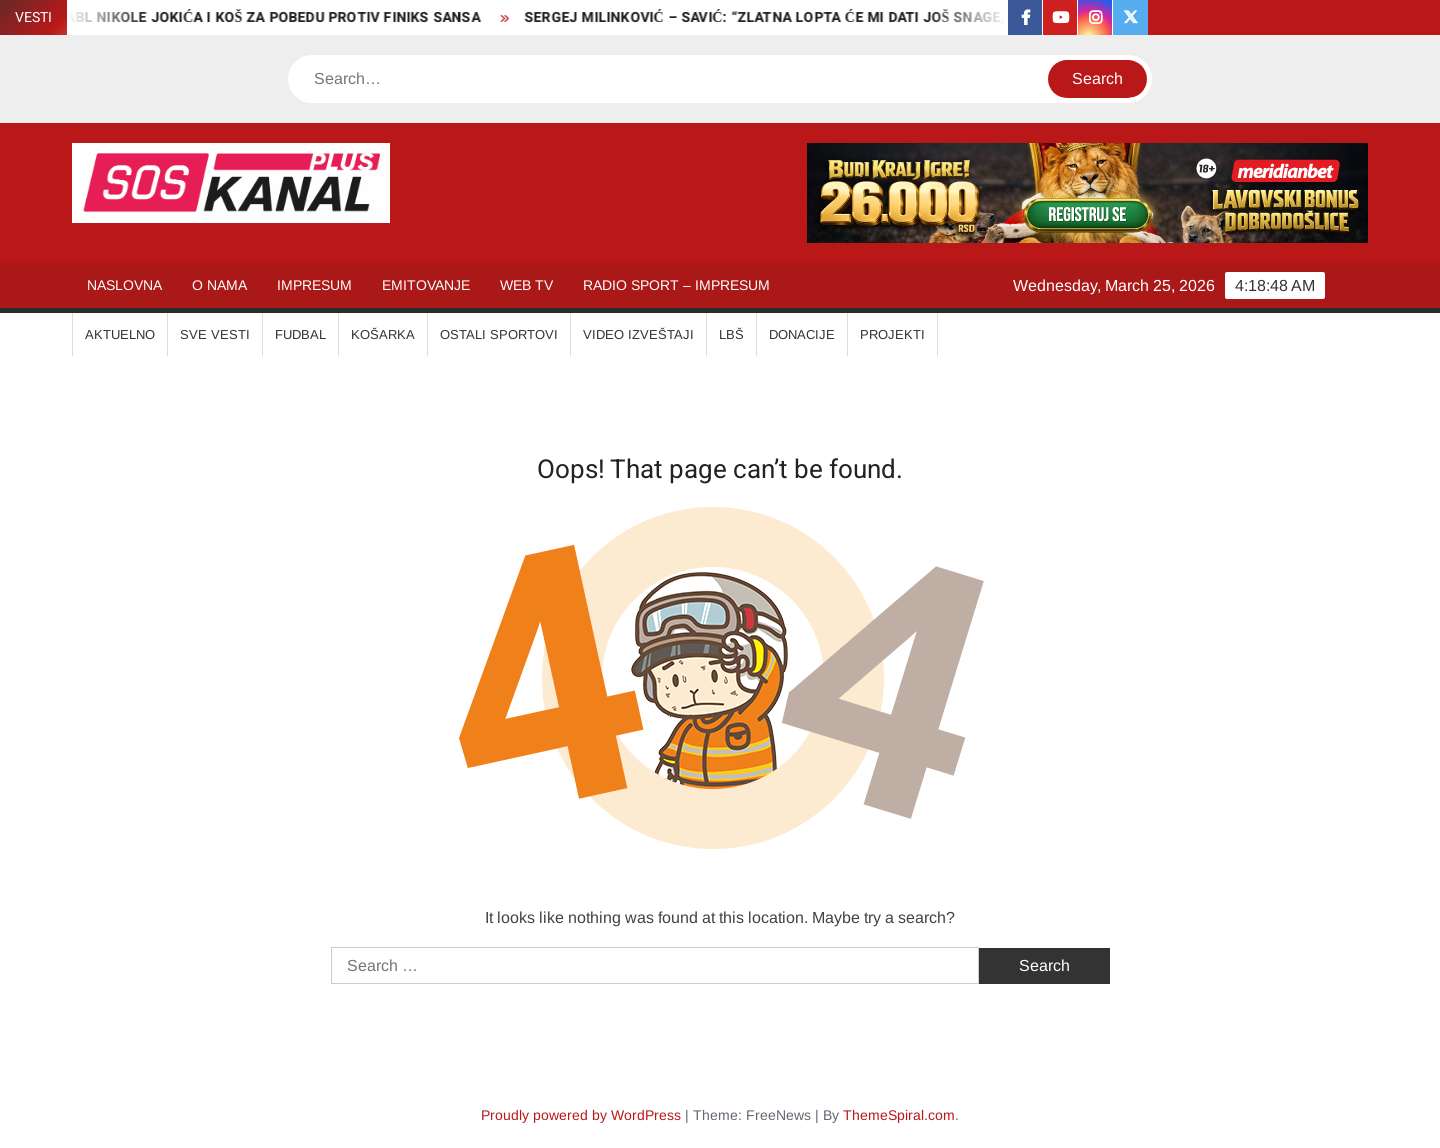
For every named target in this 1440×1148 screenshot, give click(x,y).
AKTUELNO (120, 334)
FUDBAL (300, 334)
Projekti (892, 334)
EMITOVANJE (426, 285)
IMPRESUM (314, 285)
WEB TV (526, 285)
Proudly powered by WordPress (581, 1115)
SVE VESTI (215, 334)
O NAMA (219, 285)
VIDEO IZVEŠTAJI (638, 334)
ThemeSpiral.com (899, 1115)
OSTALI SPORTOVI (499, 334)
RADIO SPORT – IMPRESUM (676, 285)
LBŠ (731, 334)
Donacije (802, 334)
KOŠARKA (383, 334)
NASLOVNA (124, 285)
